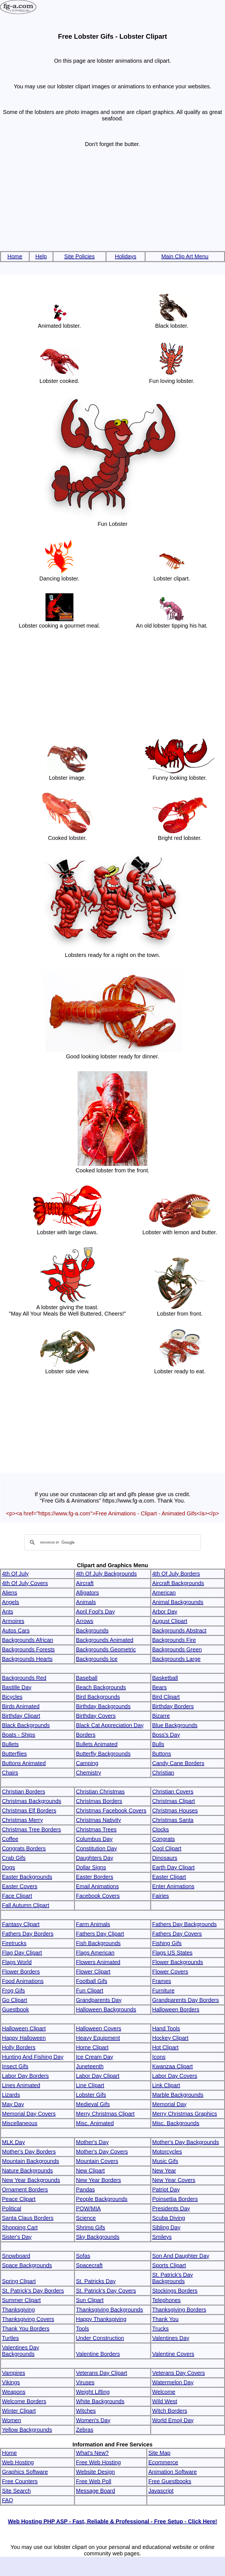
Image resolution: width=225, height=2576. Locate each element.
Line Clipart (90, 2085)
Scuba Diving (168, 2218)
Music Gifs (165, 2161)
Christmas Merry (22, 1820)
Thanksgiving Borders (179, 2310)
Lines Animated (21, 2085)
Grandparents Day (98, 2000)
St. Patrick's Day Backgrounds (172, 2278)
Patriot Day (166, 2189)
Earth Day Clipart (173, 1867)
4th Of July (15, 1574)
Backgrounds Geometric (106, 1649)
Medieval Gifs (93, 2104)
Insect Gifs (15, 2066)
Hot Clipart (165, 2047)
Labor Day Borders (25, 2076)
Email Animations (97, 1886)
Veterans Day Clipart (101, 2373)
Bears (159, 1687)
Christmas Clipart (173, 1801)
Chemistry (88, 1773)
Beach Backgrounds (101, 1687)
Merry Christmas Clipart (105, 2114)
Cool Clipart (166, 1848)
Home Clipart (92, 2047)
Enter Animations (173, 1886)
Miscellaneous (19, 2123)
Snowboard (16, 2256)
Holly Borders (18, 2047)
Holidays (125, 256)
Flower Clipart (93, 1972)
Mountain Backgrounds (30, 2161)
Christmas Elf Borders (29, 1810)
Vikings (11, 2382)
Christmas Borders (99, 1801)
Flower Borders (21, 1972)
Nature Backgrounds (27, 2170)
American (164, 1593)
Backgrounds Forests (28, 1649)
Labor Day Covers (174, 2076)
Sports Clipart (169, 2265)
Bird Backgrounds (98, 1697)
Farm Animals (93, 1924)
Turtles (10, 2338)
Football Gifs (91, 1981)
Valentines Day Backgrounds (20, 2350)
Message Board (95, 2491)
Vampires (13, 2373)
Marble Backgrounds (177, 2095)
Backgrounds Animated (104, 1640)
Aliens (9, 1593)
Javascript (160, 2491)
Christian (163, 1773)
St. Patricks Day (96, 2281)
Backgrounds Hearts (27, 1659)
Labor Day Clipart (97, 2076)
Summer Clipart (21, 2300)
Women (11, 2420)
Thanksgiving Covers (28, 2319)
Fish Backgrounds (98, 1943)
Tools (82, 2328)
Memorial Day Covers (29, 2114)
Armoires (13, 1621)
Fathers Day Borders (28, 1934)
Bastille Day (17, 1687)
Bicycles (12, 1697)
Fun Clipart (89, 1990)
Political (11, 2208)
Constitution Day (96, 1848)
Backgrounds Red (24, 1678)
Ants (7, 1611)
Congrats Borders (24, 1848)
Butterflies (14, 1754)
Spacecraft (89, 2265)
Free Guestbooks (169, 2481)
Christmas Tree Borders (31, 1829)
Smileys (162, 2237)
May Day (13, 2104)
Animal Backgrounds (177, 1602)
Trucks (160, 2328)
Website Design (95, 2472)
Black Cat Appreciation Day (109, 1725)
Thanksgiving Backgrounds (109, 2310)
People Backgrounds (102, 2199)
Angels (10, 1602)
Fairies (160, 1896)
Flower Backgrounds (177, 1962)
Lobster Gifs (91, 2095)
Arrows (84, 1621)
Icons (159, 2057)
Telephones (166, 2300)
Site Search (16, 2491)
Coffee (10, 1839)
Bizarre (161, 1716)
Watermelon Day (172, 2382)
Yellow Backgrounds (27, 2430)
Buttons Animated (24, 1763)
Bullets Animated (97, 1744)
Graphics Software (25, 2472)
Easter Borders (94, 1877)
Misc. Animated (95, 2123)
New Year (164, 2170)
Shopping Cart (20, 2227)
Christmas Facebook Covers (111, 1810)
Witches (86, 2411)
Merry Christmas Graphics (184, 2114)
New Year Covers (173, 2180)
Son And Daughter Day (180, 2256)
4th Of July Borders (176, 1574)
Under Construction (100, 2338)
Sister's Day (17, 2237)
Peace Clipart (18, 2199)
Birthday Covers (96, 1716)
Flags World (17, 1962)
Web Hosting (18, 2462)
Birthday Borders (173, 1706)
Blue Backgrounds (174, 1725)
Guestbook (15, 2009)
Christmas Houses (175, 1810)
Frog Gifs (13, 1990)
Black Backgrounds (26, 1725)
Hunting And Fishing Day (32, 2057)
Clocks (160, 1829)
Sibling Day (166, 2227)
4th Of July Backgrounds (106, 1574)
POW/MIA (88, 2208)
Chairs (10, 1773)
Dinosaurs (164, 1858)
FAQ (7, 2500)
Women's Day (93, 2420)
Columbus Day (94, 1839)
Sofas (83, 2256)
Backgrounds (92, 1630)
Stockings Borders (174, 2291)
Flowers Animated (98, 1962)
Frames (161, 1981)
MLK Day (13, 2142)
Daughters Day (94, 1858)
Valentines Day (170, 2338)
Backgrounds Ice (97, 1659)
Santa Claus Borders (28, 2218)
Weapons (13, 2392)
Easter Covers (19, 1886)
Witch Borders (169, 2411)
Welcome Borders (24, 2401)
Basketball (165, 1678)
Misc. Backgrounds (175, 2123)
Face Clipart (17, 1896)
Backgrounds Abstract (179, 1630)
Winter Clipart (19, 2411)
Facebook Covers (98, 1896)
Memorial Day (169, 2104)
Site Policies (79, 256)
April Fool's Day (95, 1611)
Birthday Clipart (21, 1716)
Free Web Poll (93, 2481)
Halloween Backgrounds (106, 2009)
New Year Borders (98, 2180)
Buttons (161, 1754)
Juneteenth (90, 2066)
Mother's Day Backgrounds (185, 2142)
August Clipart (169, 1621)
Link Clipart (166, 2085)
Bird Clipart (166, 1697)
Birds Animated (21, 1706)
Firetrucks (14, 1943)
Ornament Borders (25, 2189)
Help (41, 256)
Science (86, 2218)
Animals (86, 1602)
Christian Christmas (100, 1791)
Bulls (158, 1744)
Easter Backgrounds (27, 1877)
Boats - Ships (18, 1735)
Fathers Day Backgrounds (184, 1924)
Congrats (163, 1839)
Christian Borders (23, 1791)
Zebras (84, 2430)
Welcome (163, 2392)
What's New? (92, 2453)
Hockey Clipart (170, 2038)
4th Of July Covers (25, 1583)
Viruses (85, 2382)
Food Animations (23, 1981)
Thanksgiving (18, 2310)
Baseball (86, 1678)
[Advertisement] (112, 199)
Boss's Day (166, 1735)
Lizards (11, 2095)
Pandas (85, 2189)
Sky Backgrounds (97, 2237)
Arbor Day (164, 1611)
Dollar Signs (91, 1867)
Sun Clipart (90, 2300)
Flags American (95, 1953)
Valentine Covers (173, 2354)
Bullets (10, 1744)
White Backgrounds (100, 2401)
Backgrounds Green (177, 1649)
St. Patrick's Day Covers (106, 2291)
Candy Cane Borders (178, 1763)
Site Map (159, 2453)
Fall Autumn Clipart (25, 1905)
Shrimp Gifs (90, 2227)
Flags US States (172, 1953)
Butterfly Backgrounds (103, 1754)
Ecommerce (163, 2462)
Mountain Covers (97, 2161)
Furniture (163, 1990)
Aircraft (85, 1583)
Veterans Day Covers (178, 2373)
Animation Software (172, 2472)
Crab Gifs (13, 1858)
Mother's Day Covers (102, 2152)
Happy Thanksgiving (101, 2319)
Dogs (8, 1867)
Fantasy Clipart (21, 1924)
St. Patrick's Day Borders (33, 2291)
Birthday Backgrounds (103, 1706)
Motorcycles (167, 2152)
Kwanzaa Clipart (172, 2066)
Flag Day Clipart (22, 1953)
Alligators (87, 1593)
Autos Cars (16, 1630)
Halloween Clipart (24, 2028)
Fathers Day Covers (177, 1934)
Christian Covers (172, 1791)
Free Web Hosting (98, 2462)
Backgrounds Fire (174, 1640)
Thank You (165, 2319)
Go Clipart (14, 2000)
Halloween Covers (98, 2028)
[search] (111, 1542)
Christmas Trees (96, 1829)
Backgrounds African (27, 1640)
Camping (87, 1763)
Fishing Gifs (167, 1943)
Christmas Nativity (98, 1820)
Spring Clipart (19, 2281)
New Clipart (90, 2170)
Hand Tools (166, 2028)
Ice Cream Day (94, 2057)
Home (15, 256)
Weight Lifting (93, 2392)
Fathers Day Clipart (100, 1934)
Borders (85, 1735)
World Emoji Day (173, 2420)
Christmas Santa (172, 1820)
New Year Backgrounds (31, 2180)
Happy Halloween (24, 2038)
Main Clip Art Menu (185, 256)
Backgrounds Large (176, 1659)
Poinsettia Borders (175, 2199)
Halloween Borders (175, 2009)
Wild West (164, 2401)
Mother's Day (92, 2142)
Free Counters (20, 2481)
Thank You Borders (25, 2328)
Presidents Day (171, 2208)
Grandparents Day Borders (185, 2000)
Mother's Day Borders (29, 2152)
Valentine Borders (98, 2354)
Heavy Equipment (98, 2038)
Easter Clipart (169, 1877)
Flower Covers (170, 1972)
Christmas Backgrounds (31, 1801)
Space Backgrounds (27, 2265)
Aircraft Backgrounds (178, 1583)
